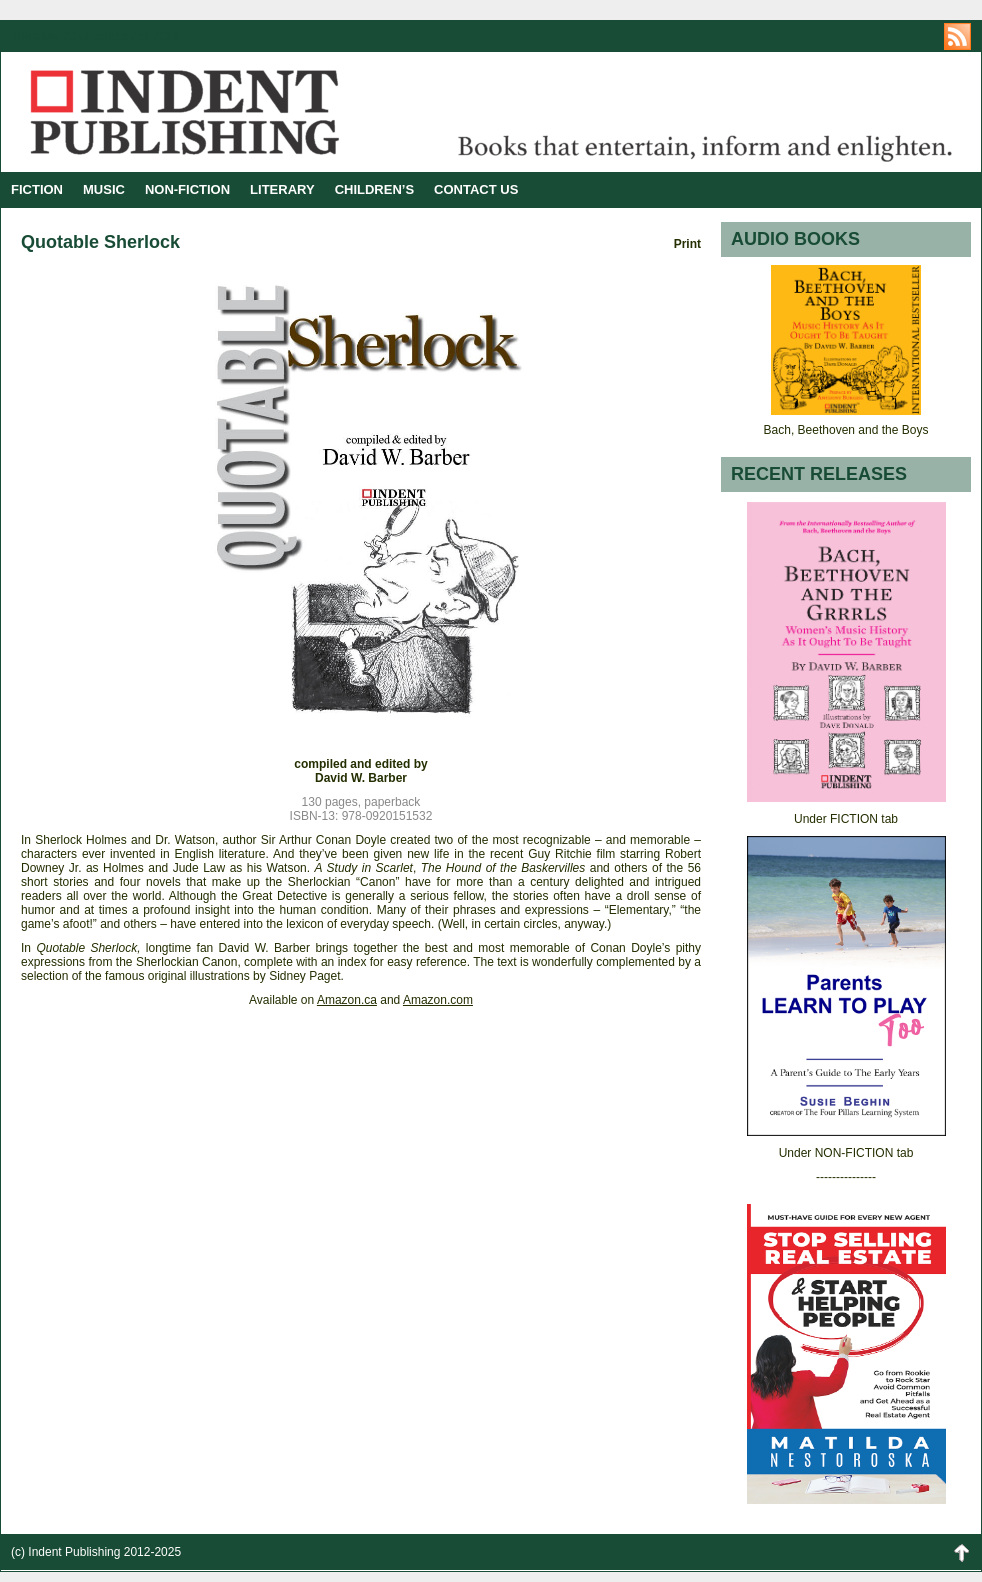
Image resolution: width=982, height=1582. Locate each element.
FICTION (37, 189)
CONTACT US (476, 189)
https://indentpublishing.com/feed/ (957, 36)
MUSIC (104, 189)
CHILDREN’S (374, 189)
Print (687, 244)
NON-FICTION (187, 189)
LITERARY (282, 189)
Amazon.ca (347, 1000)
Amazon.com (438, 1000)
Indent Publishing (246, 112)
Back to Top (961, 1552)
